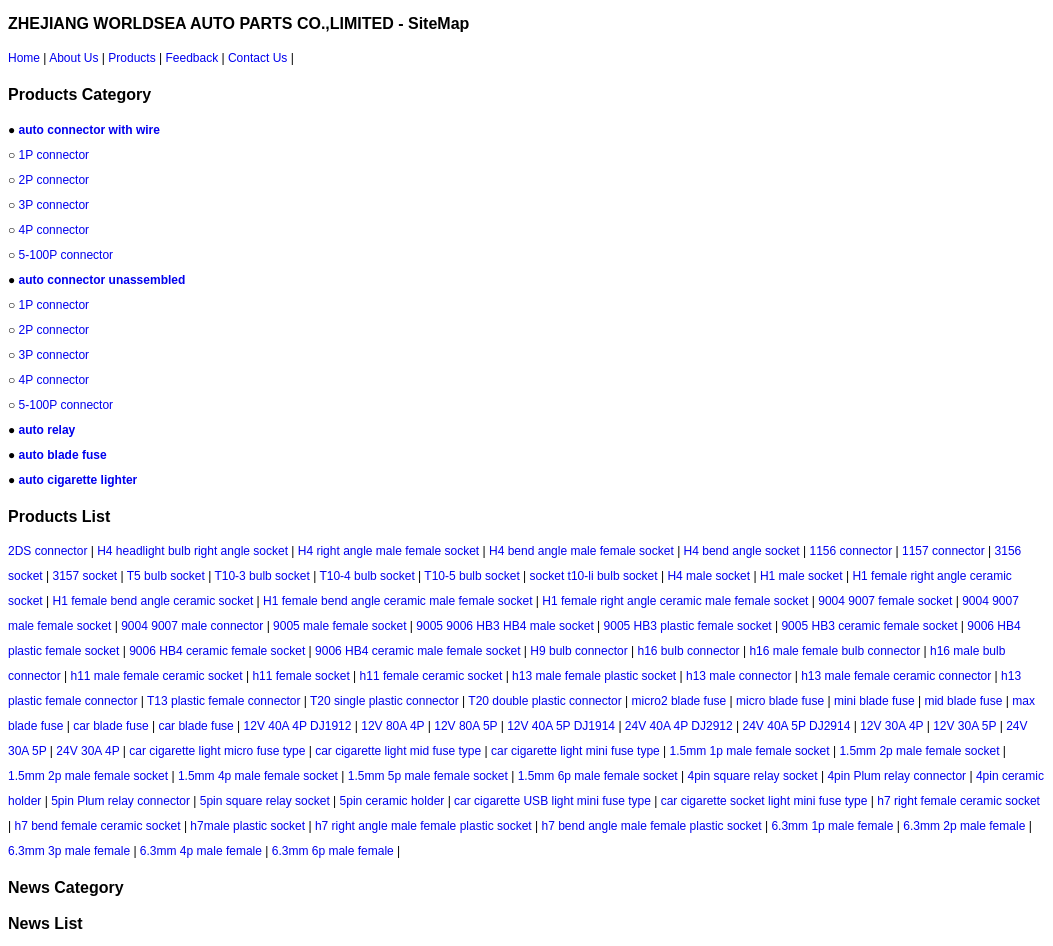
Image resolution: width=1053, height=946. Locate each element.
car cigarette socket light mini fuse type (764, 801)
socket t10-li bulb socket (594, 576)
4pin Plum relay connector (896, 776)
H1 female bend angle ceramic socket (152, 601)
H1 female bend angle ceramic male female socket (397, 601)
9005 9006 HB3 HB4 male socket (504, 626)
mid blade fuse (963, 701)
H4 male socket (708, 576)
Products (131, 58)
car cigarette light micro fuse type (217, 751)
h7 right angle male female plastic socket (423, 826)
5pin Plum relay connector (120, 801)
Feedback (191, 58)
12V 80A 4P (392, 726)
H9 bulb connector (578, 651)
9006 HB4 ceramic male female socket (417, 651)
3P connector (54, 205)
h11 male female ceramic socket (157, 676)
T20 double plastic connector (544, 701)
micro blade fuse (780, 701)
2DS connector (47, 551)
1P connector (54, 155)
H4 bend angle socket (742, 551)
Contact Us (257, 58)
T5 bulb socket (166, 576)
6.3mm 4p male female (201, 851)
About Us (73, 58)
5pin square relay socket (265, 801)
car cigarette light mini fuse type (575, 751)
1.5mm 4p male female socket (258, 776)
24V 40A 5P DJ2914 (797, 726)
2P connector (54, 180)
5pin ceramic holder (392, 801)
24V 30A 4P (87, 751)
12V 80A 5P (465, 726)
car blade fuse (110, 726)
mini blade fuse (874, 701)
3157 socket (84, 576)
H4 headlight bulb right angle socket (192, 551)
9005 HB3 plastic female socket (688, 626)
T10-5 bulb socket (471, 576)
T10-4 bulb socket (366, 576)
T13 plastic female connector (223, 701)
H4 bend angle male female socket (581, 551)
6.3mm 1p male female (832, 826)
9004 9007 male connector (192, 626)
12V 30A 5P (964, 726)
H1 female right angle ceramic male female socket (675, 601)
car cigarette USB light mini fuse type (552, 801)
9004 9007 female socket (885, 601)
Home (24, 58)
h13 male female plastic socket (594, 676)
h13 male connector (738, 676)
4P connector (54, 230)
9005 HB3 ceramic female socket (869, 626)
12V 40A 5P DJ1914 (561, 726)
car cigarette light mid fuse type (398, 751)
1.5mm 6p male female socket (598, 776)
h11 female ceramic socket (431, 676)
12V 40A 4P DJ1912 (298, 726)
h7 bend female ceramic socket (97, 826)
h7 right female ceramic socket (958, 801)
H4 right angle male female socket (388, 551)
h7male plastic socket (247, 826)
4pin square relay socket (753, 776)
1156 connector (850, 551)
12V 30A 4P (891, 726)
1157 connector (943, 551)
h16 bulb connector (689, 651)
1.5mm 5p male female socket (428, 776)
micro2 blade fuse (679, 701)
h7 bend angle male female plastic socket (651, 826)
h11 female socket (300, 676)
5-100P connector (66, 255)
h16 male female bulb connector (834, 651)
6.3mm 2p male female (964, 826)
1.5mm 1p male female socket (750, 751)
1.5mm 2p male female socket (919, 751)
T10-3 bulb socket (261, 576)
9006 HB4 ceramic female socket (217, 651)
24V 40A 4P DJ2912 (679, 726)
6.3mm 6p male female (333, 851)
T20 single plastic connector (384, 701)
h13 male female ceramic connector (896, 676)
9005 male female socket (339, 626)
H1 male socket (801, 576)
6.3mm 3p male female (69, 851)
